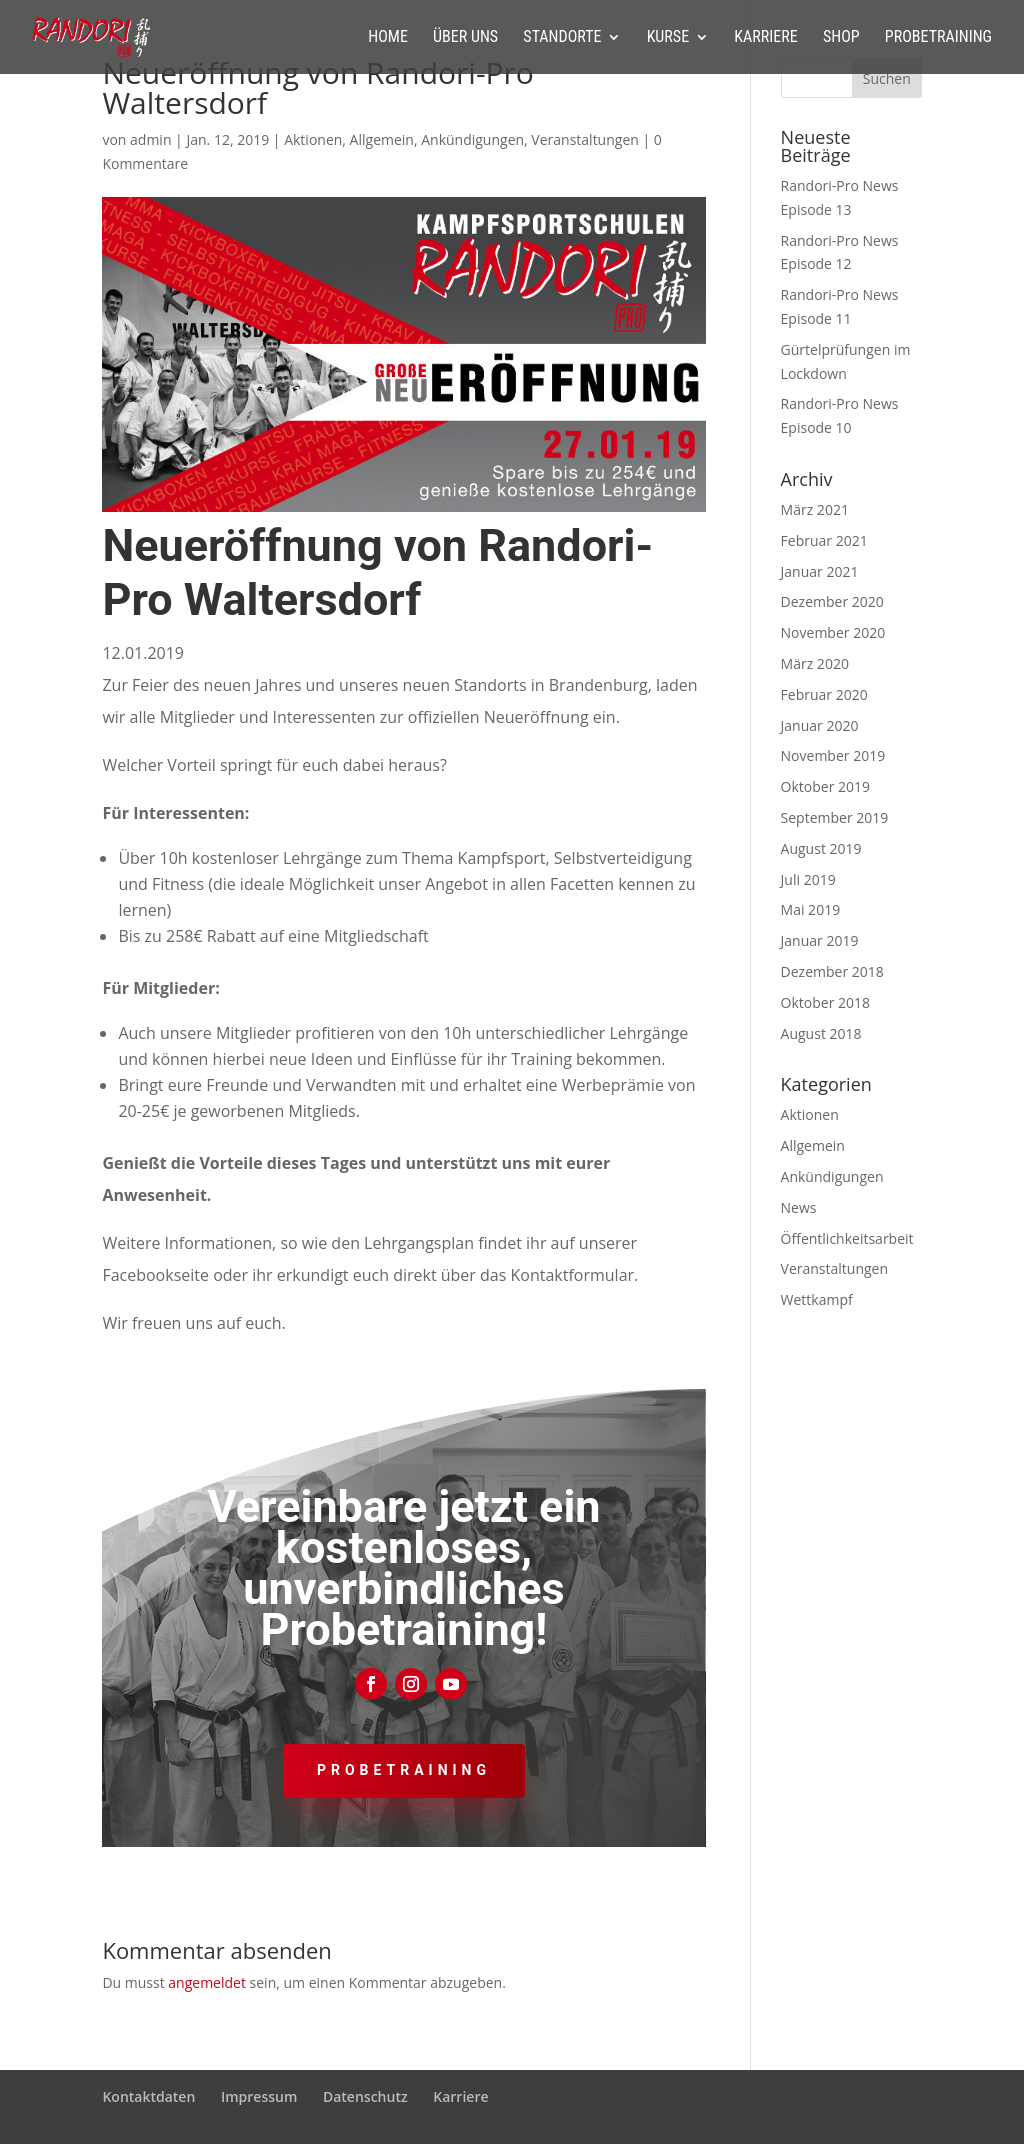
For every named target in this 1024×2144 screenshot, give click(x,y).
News (799, 1207)
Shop (841, 38)
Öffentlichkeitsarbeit (847, 1238)
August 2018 (821, 1033)
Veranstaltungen (584, 139)
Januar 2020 (820, 725)
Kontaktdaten (148, 2096)
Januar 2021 (820, 571)
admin (150, 139)
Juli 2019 (808, 879)
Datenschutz (365, 2096)
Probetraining (938, 38)
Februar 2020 (824, 694)
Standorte (562, 38)
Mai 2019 (811, 909)
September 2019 (835, 817)
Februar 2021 (824, 540)
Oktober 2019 (825, 786)
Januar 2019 (820, 940)
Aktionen (313, 139)
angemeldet (207, 1982)
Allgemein (382, 139)
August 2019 (821, 848)
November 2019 (833, 755)
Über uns (465, 38)
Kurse (668, 38)
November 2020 (833, 632)
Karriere (765, 38)
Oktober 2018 (825, 1002)
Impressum (259, 2096)
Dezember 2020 (832, 601)
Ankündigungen (472, 139)
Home (388, 38)
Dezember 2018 (832, 971)
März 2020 (815, 663)
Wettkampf (817, 1299)
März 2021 (815, 509)
